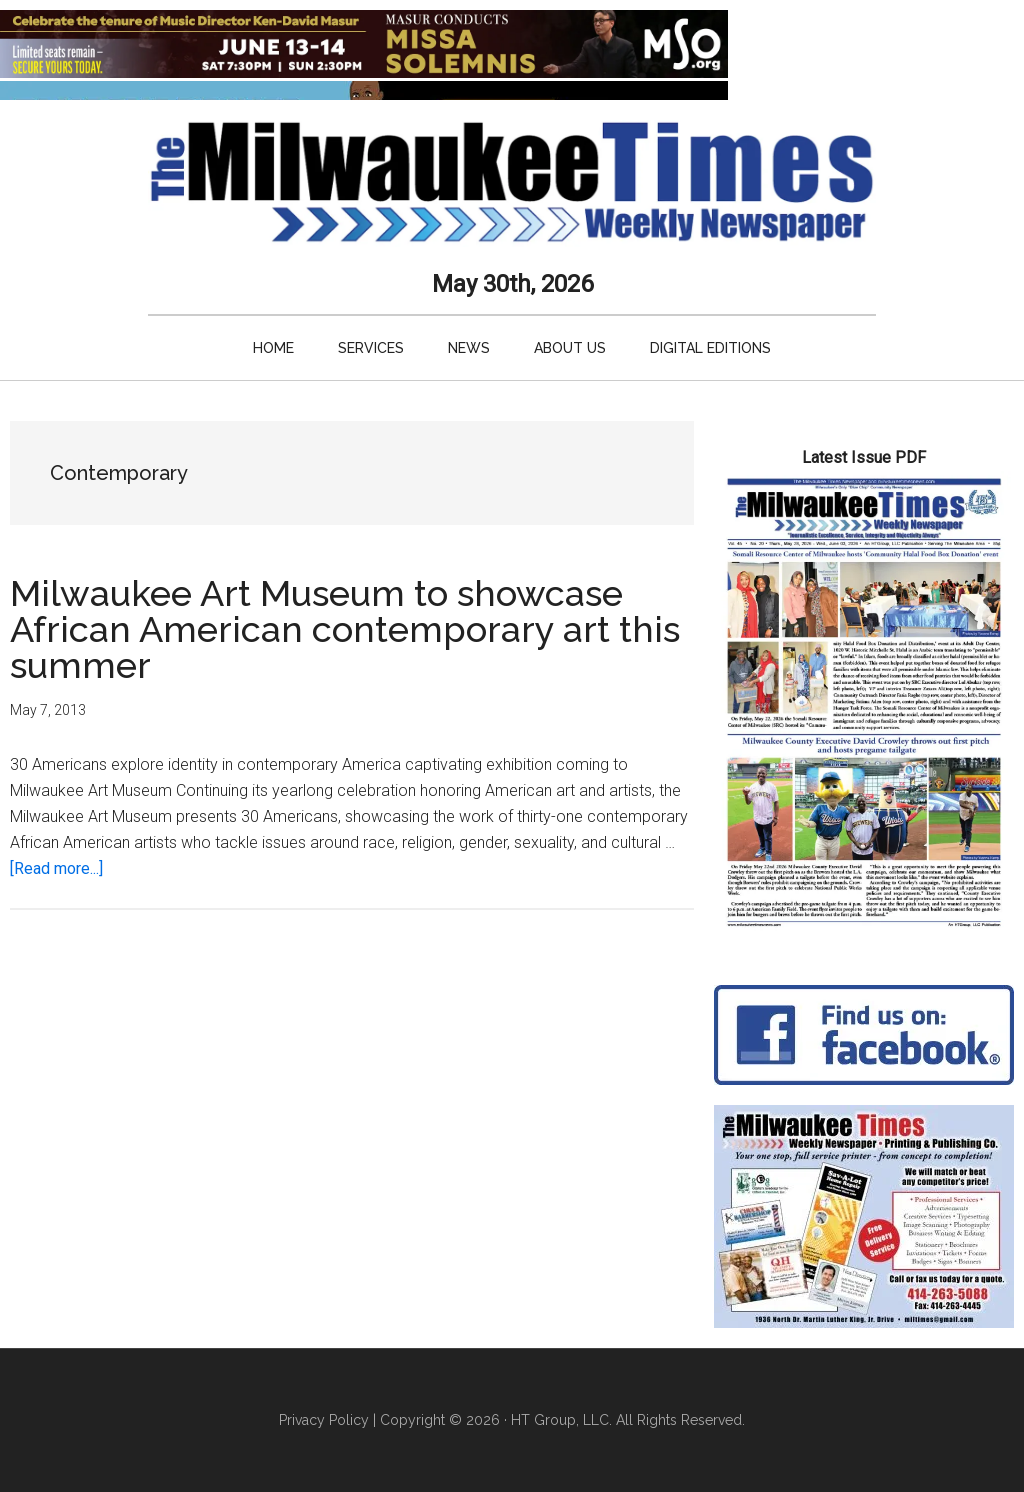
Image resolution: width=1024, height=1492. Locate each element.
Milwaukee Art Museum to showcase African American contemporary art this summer (345, 629)
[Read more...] (56, 868)
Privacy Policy (324, 1420)
